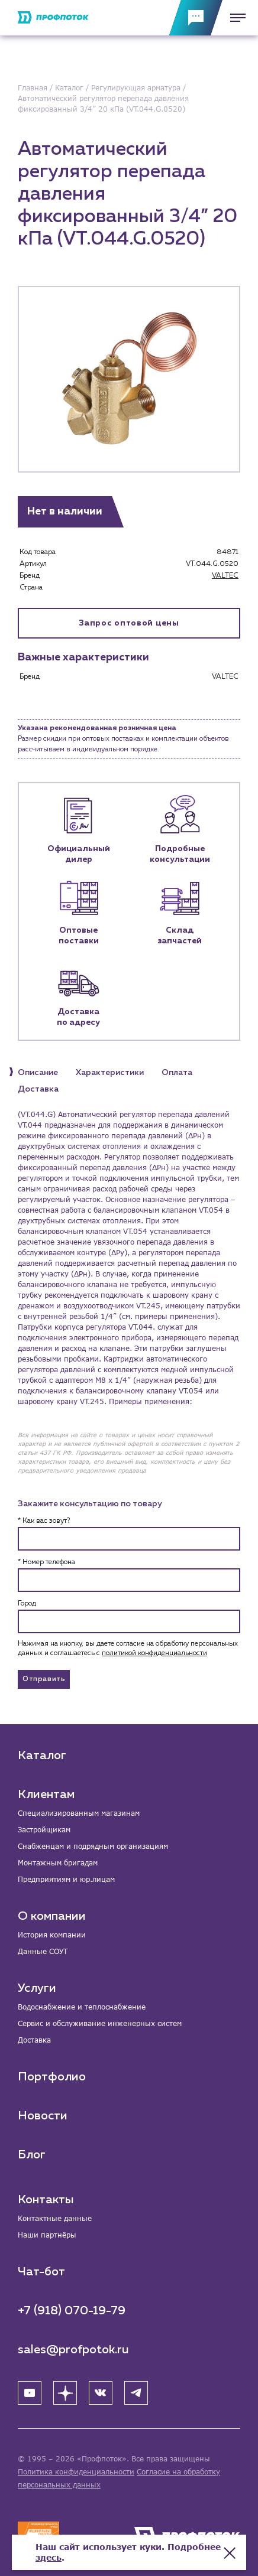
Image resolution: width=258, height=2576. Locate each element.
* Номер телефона (46, 1562)
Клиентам (46, 1794)
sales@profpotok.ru (73, 2350)
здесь (49, 2557)
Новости (42, 2116)
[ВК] (100, 2393)
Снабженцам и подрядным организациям (93, 1846)
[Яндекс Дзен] (65, 2393)
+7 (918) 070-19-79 (71, 2311)
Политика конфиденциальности (76, 2471)
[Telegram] (136, 2393)
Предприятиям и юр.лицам (66, 1879)
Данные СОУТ (42, 1951)
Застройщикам (44, 1829)
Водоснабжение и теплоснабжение (82, 2006)
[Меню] (234, 17)
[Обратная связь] (195, 17)
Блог (32, 2155)
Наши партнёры (47, 2234)
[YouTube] (29, 2393)
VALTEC (225, 575)
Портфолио (52, 2077)
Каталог (42, 1755)
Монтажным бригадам (58, 1862)
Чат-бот (41, 2272)
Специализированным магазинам (79, 1813)
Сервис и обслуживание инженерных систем (100, 2023)
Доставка (34, 2040)
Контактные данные (55, 2218)
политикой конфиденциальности (154, 1653)
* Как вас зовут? (44, 1521)
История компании (52, 1934)
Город (27, 1603)
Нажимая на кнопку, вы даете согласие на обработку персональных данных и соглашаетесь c (128, 1648)
